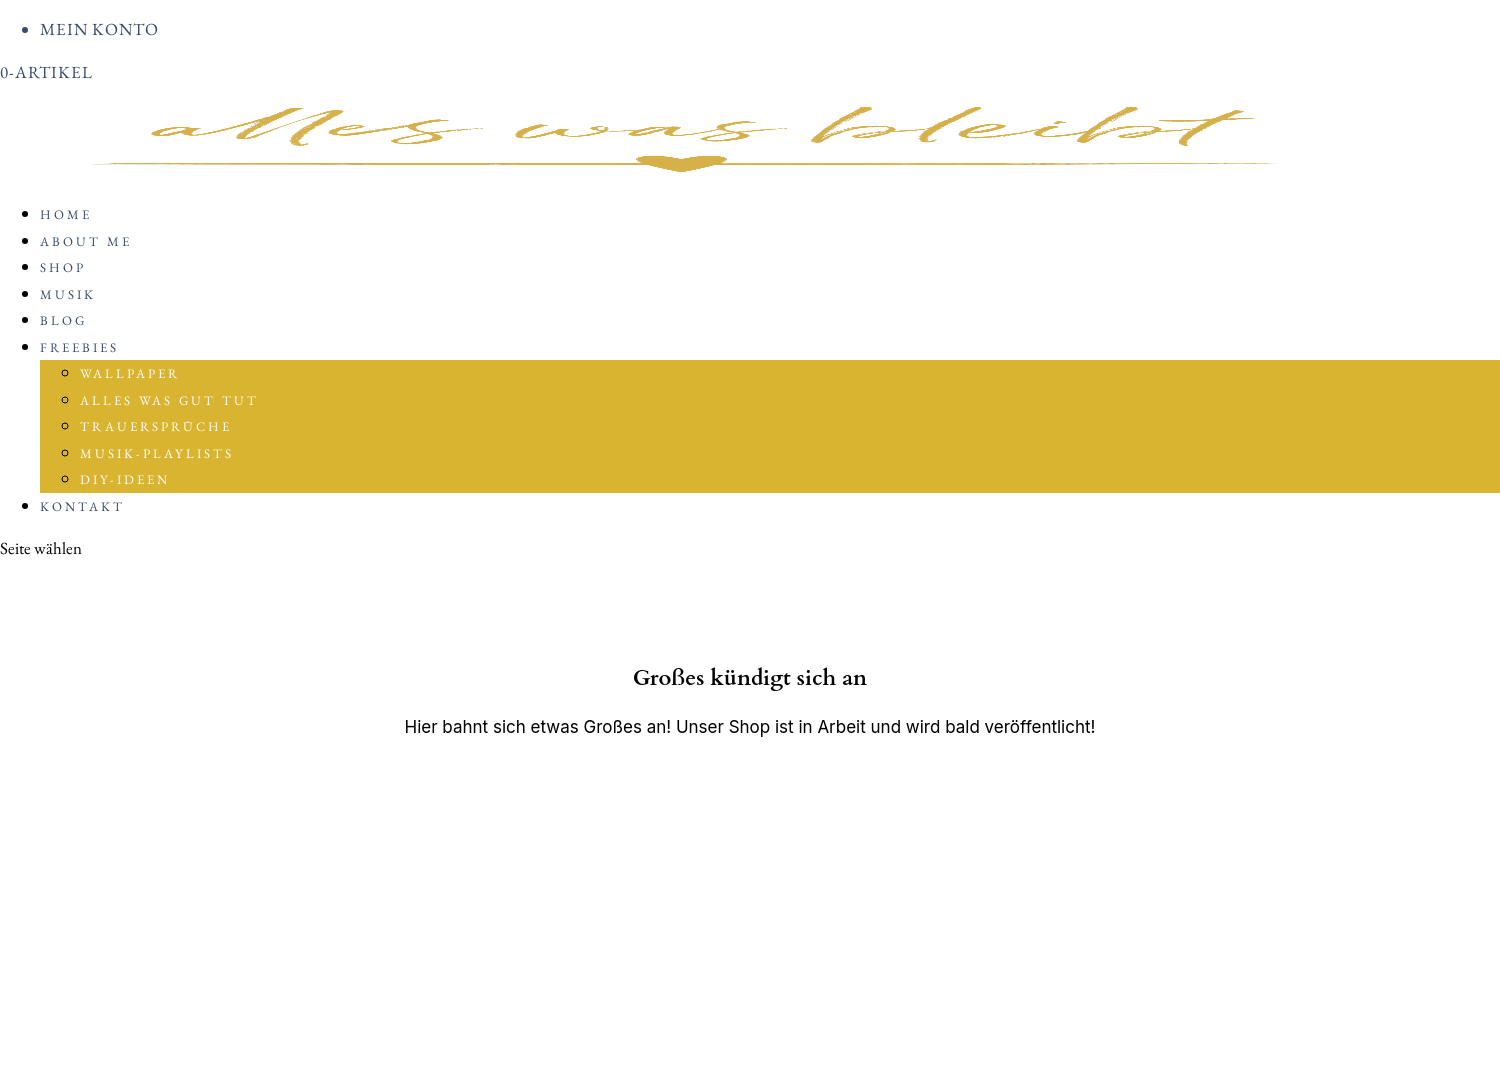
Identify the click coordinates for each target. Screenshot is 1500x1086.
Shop (63, 267)
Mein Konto (99, 29)
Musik (68, 294)
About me (86, 241)
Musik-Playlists (157, 453)
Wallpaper (130, 373)
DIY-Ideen (125, 479)
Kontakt (82, 506)
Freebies (79, 347)
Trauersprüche (156, 426)
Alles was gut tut (169, 400)
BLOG (63, 320)
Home (66, 214)
